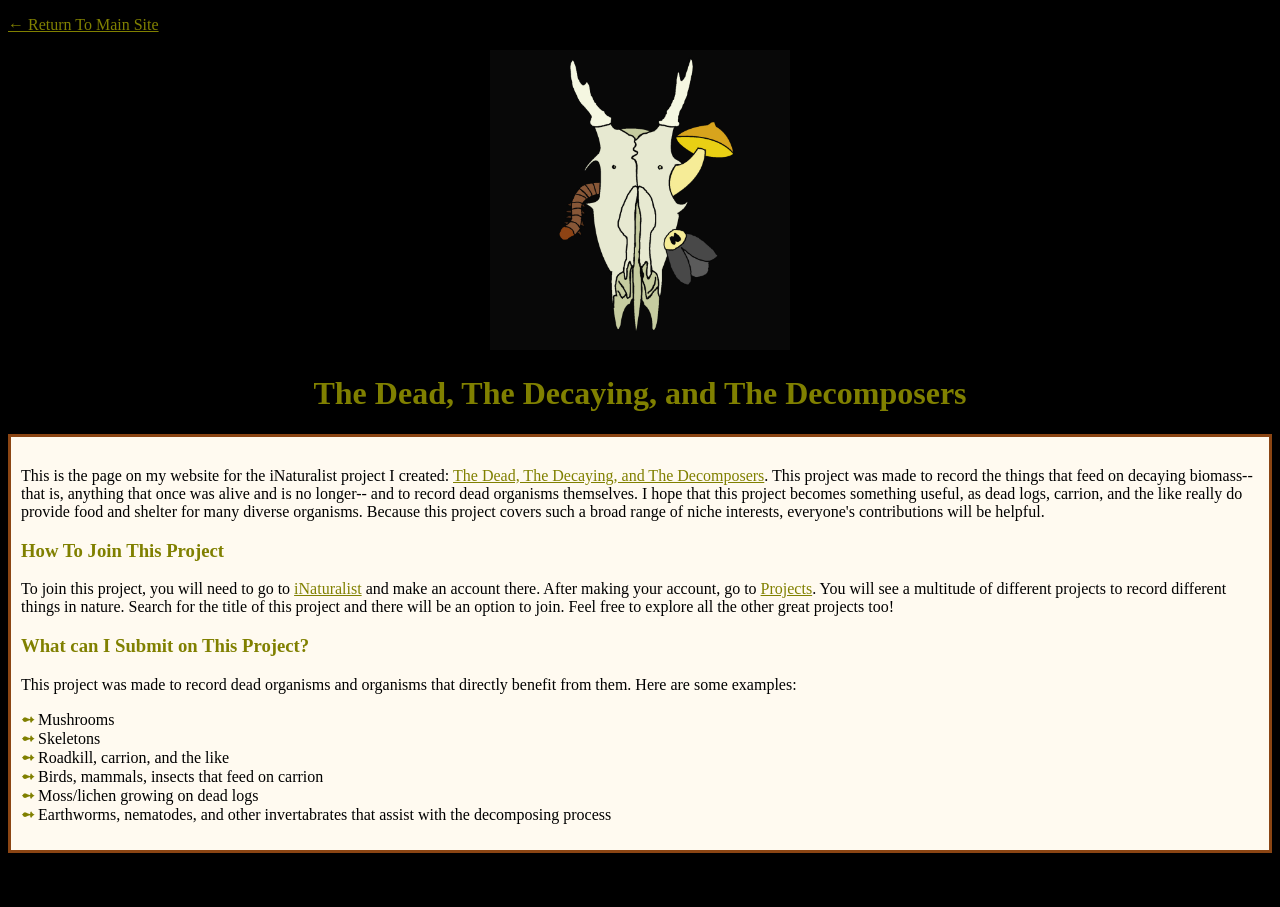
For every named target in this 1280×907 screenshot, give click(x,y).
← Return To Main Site (83, 24)
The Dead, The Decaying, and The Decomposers (608, 475)
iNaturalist (328, 588)
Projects (787, 588)
